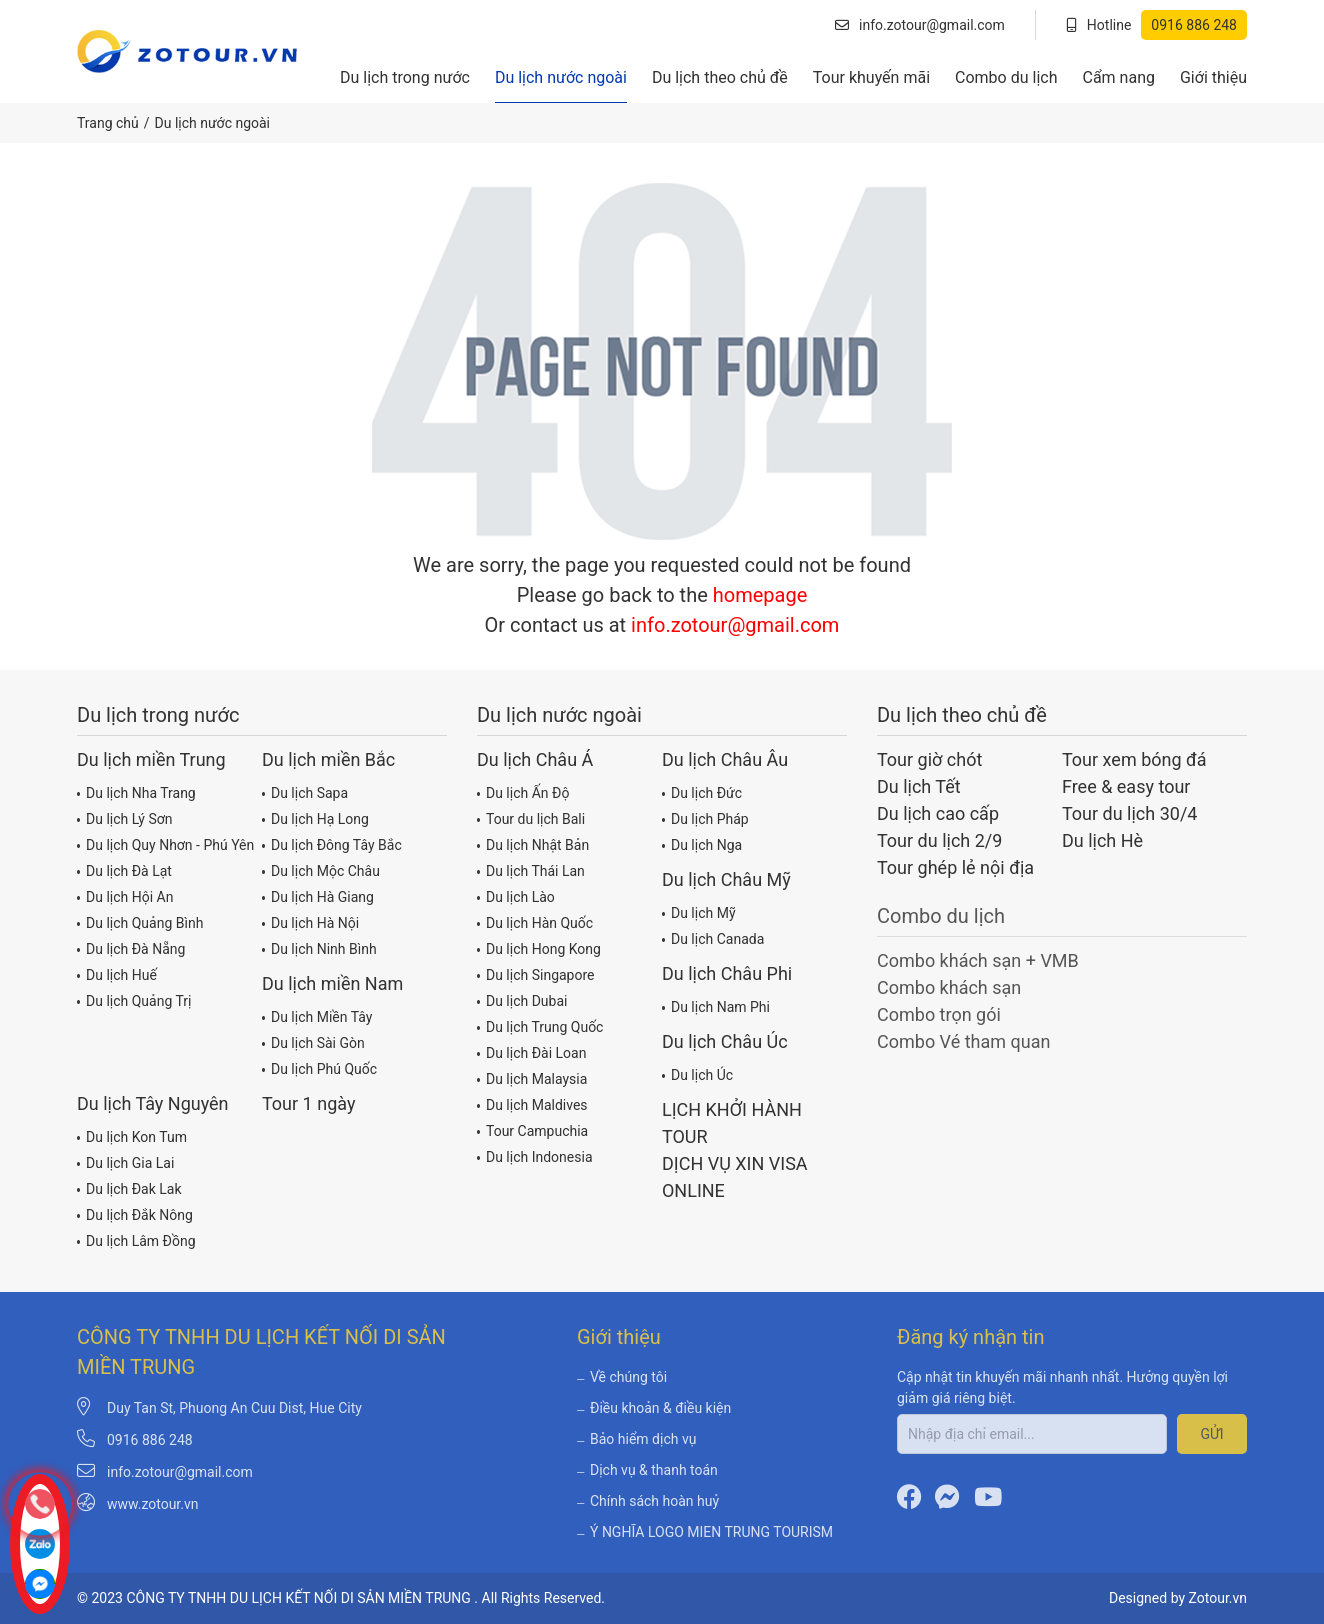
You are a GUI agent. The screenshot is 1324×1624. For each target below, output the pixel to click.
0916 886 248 (150, 1440)
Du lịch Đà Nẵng (131, 948)
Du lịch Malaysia (532, 1078)
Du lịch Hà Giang (318, 896)
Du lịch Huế (117, 974)
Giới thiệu (1213, 77)
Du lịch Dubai (522, 1000)
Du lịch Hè (1102, 840)
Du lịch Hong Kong (539, 948)
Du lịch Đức (702, 792)
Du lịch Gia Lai (125, 1162)
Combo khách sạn (949, 987)
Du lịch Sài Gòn (313, 1042)
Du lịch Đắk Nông (135, 1214)
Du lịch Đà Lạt (124, 870)
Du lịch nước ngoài (561, 77)
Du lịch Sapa (305, 792)
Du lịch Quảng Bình (140, 922)
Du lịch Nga (702, 844)
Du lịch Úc (697, 1074)
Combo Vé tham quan (963, 1041)
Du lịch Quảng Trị (134, 1000)
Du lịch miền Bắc (328, 759)
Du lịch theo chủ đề (720, 77)
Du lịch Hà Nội (310, 922)
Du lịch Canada (713, 938)
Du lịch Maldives (532, 1104)
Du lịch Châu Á (535, 759)
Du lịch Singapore (536, 974)
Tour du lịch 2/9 (939, 840)
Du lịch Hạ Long (315, 818)
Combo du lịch (1006, 77)
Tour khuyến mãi (871, 77)
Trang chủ (108, 123)
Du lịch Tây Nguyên (153, 1103)
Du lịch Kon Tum (132, 1136)
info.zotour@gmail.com (920, 25)
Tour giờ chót (929, 759)
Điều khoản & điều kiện (654, 1408)
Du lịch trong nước (405, 77)
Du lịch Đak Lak (129, 1188)
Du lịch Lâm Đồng (136, 1240)
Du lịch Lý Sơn (124, 818)
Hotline (1156, 25)
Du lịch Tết (919, 786)
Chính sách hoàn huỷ (648, 1501)
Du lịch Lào (516, 896)
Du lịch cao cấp (938, 813)
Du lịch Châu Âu (725, 759)
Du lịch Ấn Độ (523, 792)
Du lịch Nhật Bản (533, 844)
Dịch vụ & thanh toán (647, 1470)
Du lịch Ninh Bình (319, 948)
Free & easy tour (1126, 786)
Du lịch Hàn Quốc (535, 922)
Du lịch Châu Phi (727, 973)
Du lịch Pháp (705, 818)
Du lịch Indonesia (535, 1156)
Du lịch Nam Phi (716, 1006)
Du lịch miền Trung (151, 759)
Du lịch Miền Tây (317, 1016)
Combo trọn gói (939, 1014)
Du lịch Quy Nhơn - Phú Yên (165, 844)
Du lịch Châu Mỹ (726, 879)
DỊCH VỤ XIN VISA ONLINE (735, 1177)
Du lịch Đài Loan (531, 1052)
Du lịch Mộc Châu (321, 870)
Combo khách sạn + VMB (978, 960)
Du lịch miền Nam (332, 983)
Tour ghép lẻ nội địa (955, 867)
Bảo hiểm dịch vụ (636, 1439)
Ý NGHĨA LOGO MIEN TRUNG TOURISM (705, 1532)
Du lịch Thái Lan (531, 870)
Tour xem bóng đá (1134, 759)
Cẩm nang (1118, 77)
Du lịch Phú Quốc (319, 1068)
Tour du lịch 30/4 (1130, 813)
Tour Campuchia (532, 1130)
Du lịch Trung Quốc (540, 1026)
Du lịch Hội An (125, 896)
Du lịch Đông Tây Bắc (332, 844)
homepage (760, 595)
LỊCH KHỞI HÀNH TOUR (732, 1123)
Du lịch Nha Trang (136, 792)
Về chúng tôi (622, 1377)
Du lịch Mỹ (699, 912)
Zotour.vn (1218, 1598)
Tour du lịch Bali (531, 818)
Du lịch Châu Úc (725, 1041)
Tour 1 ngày (308, 1103)
